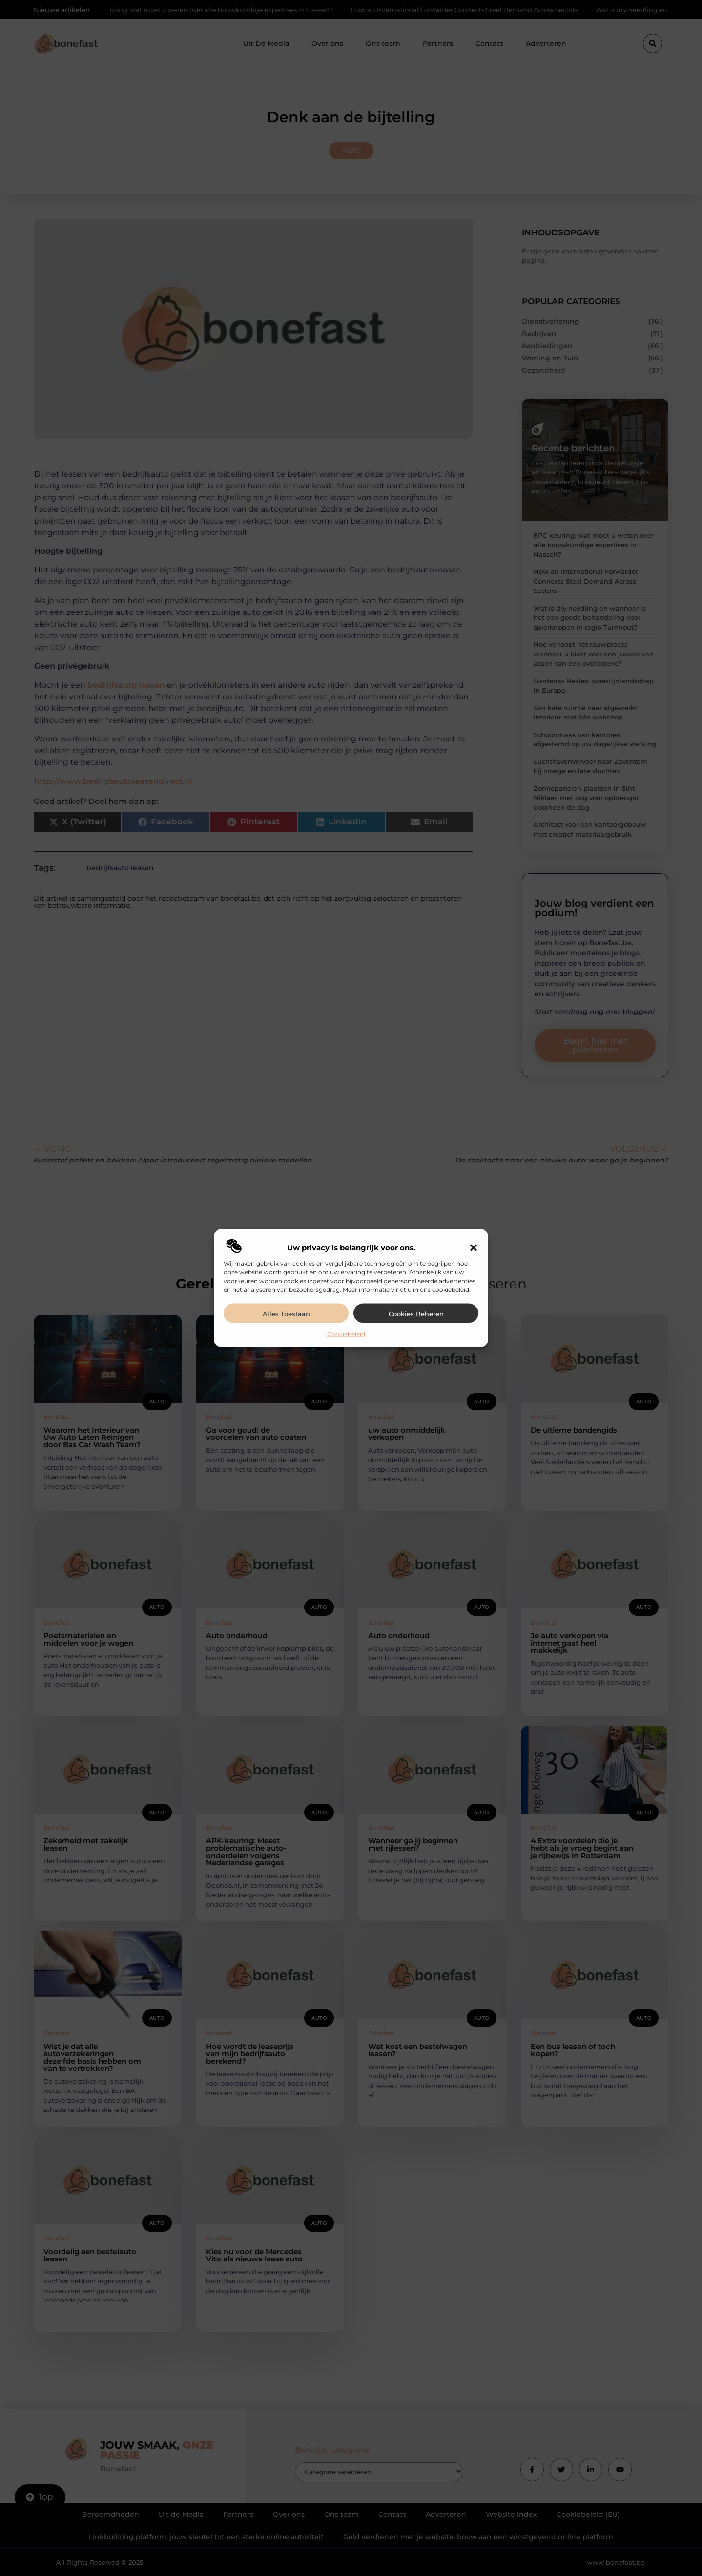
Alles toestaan (286, 1313)
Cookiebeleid (346, 1333)
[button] (473, 1247)
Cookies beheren (416, 1313)
